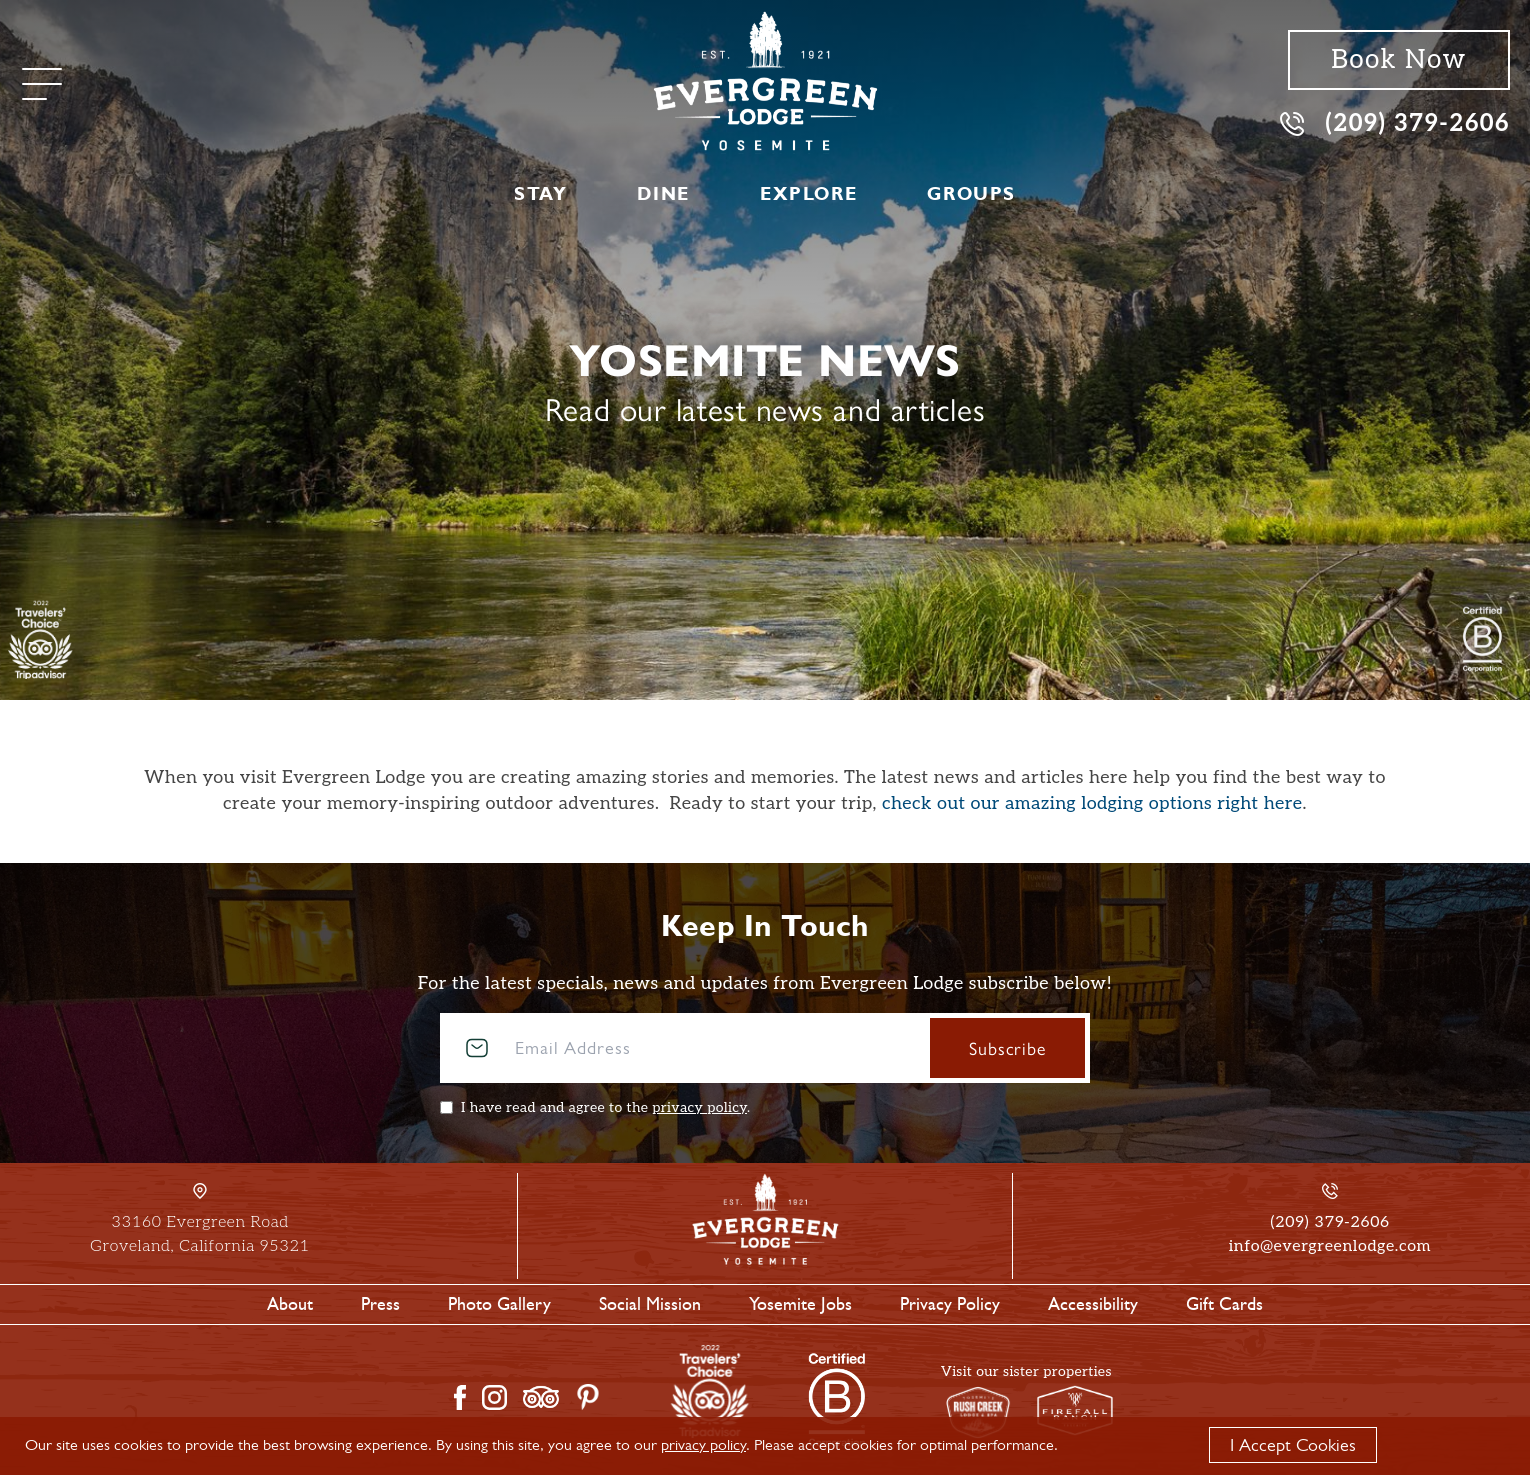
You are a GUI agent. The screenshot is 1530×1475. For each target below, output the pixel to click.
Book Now (1398, 60)
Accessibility (1093, 1304)
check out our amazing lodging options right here (1092, 803)
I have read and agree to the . (605, 1107)
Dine (663, 194)
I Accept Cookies (1293, 1445)
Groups (971, 194)
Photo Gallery (499, 1304)
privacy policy (699, 1107)
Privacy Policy (950, 1304)
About (290, 1304)
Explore (808, 194)
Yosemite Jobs (800, 1304)
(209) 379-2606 (1395, 122)
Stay (540, 194)
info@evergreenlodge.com (1330, 1246)
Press (380, 1304)
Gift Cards (1224, 1304)
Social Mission (650, 1304)
